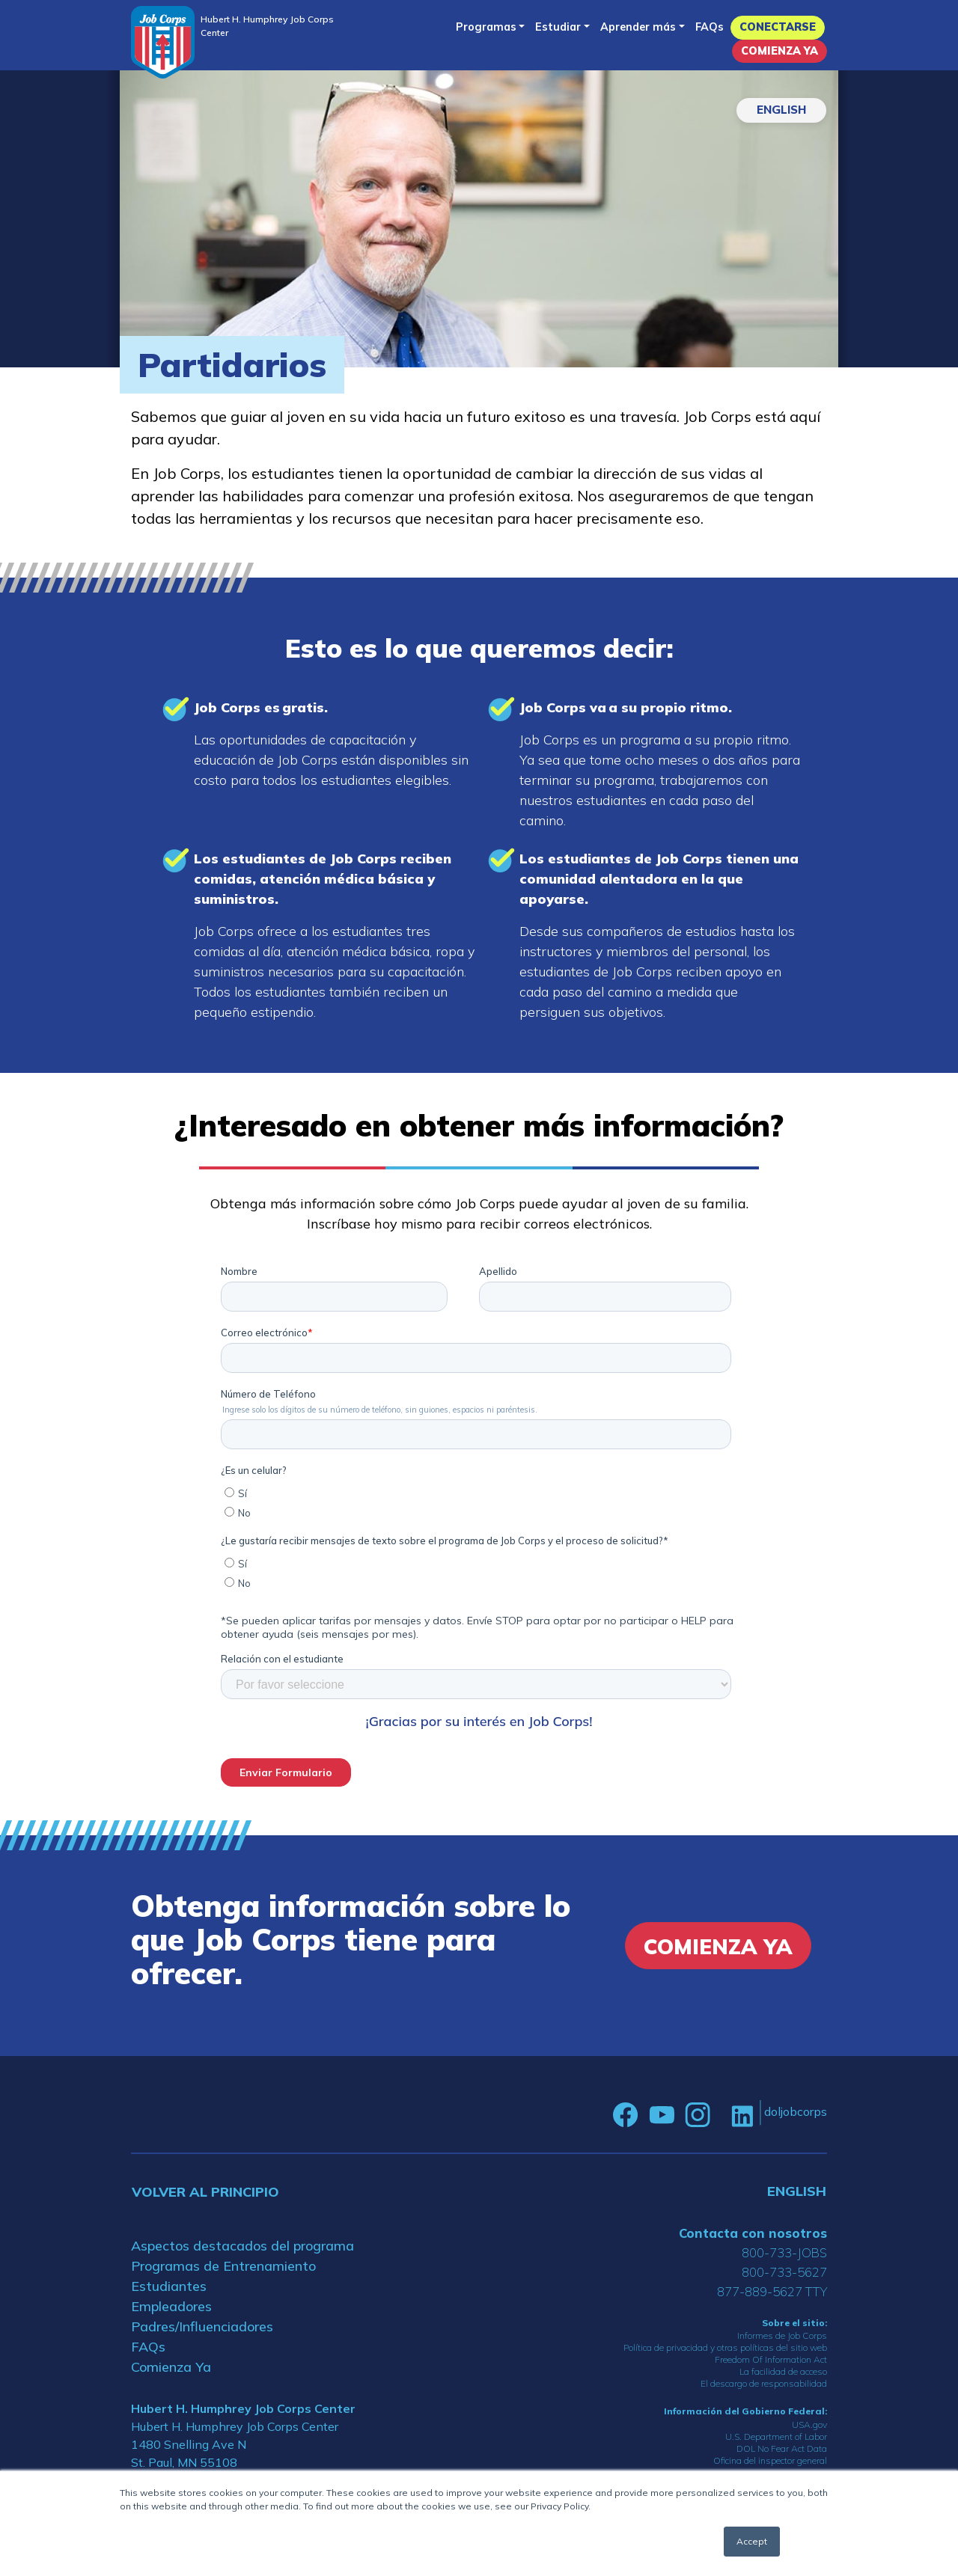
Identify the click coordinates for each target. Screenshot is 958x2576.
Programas (486, 27)
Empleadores (171, 2306)
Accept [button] (751, 2541)
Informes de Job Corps (782, 2335)
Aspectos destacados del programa (242, 2245)
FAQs (709, 27)
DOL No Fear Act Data (781, 2448)
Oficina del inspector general (770, 2460)
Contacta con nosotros (753, 2233)
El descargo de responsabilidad (764, 2383)
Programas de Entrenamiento (223, 2265)
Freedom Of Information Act (771, 2359)
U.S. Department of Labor (776, 2436)
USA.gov (809, 2424)
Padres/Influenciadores (202, 2326)
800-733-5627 (784, 2272)
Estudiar (558, 27)
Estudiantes (169, 2286)
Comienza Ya (779, 51)
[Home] (163, 42)
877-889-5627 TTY (772, 2291)
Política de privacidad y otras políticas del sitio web (725, 2347)
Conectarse (777, 27)
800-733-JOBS (784, 2252)
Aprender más (638, 27)
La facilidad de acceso (783, 2371)
